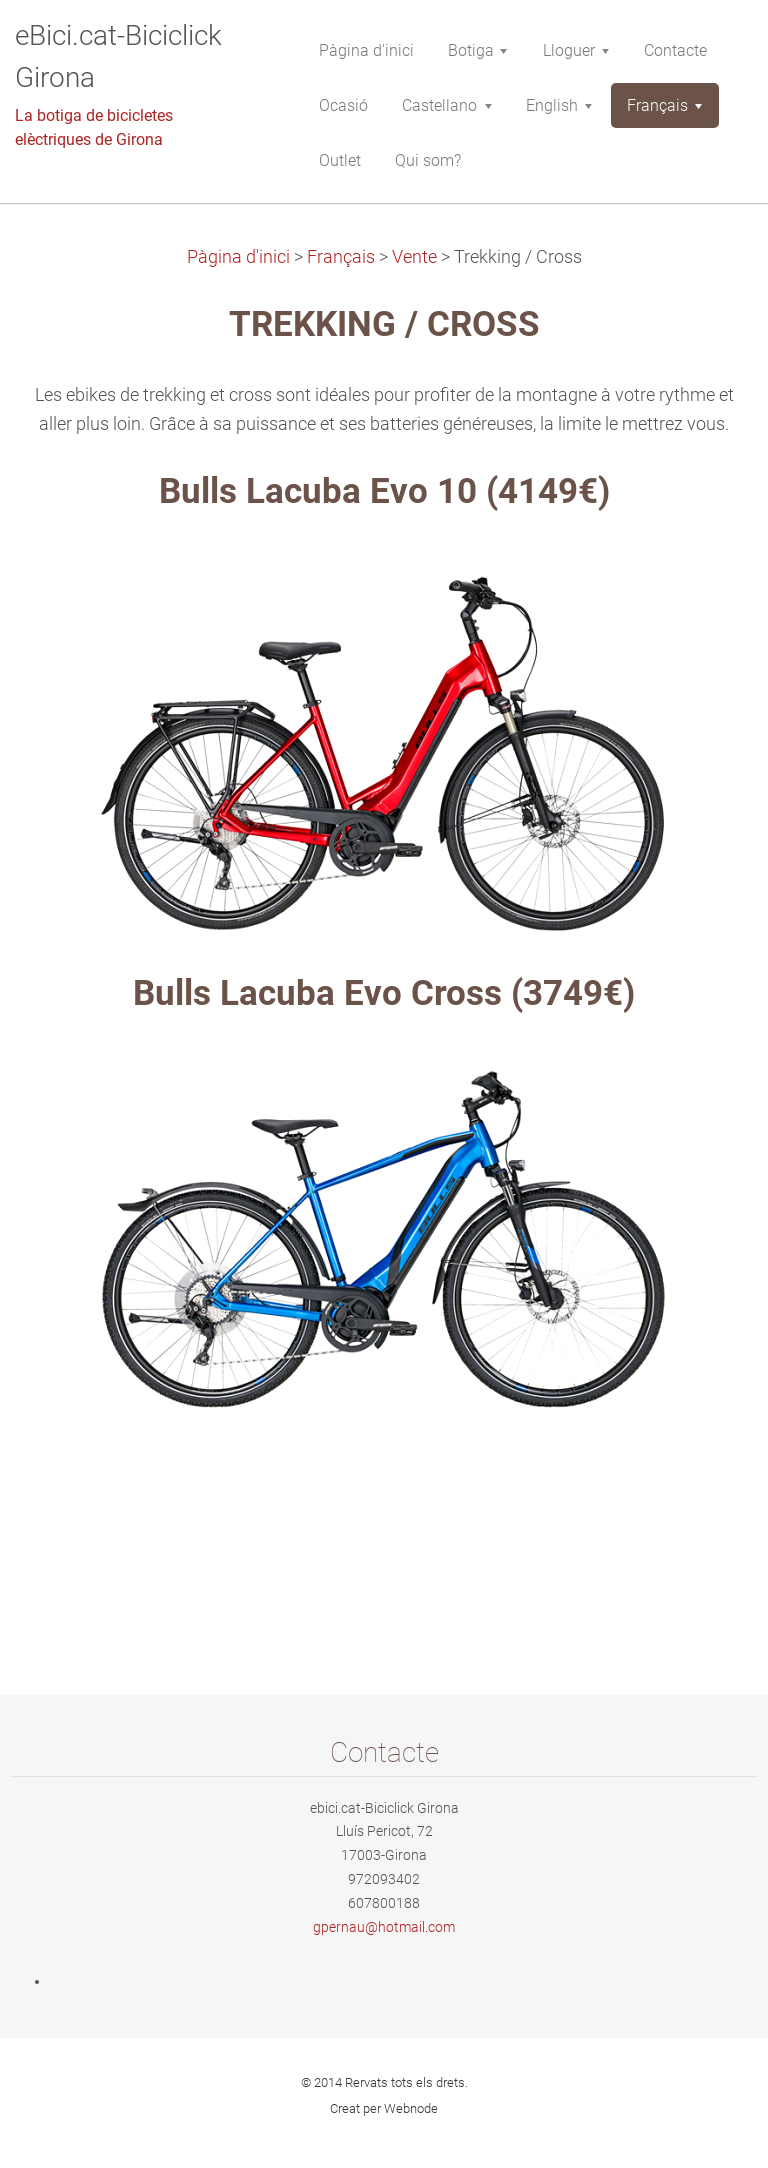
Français (341, 257)
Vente (414, 257)
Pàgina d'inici (238, 257)
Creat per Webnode (384, 2108)
